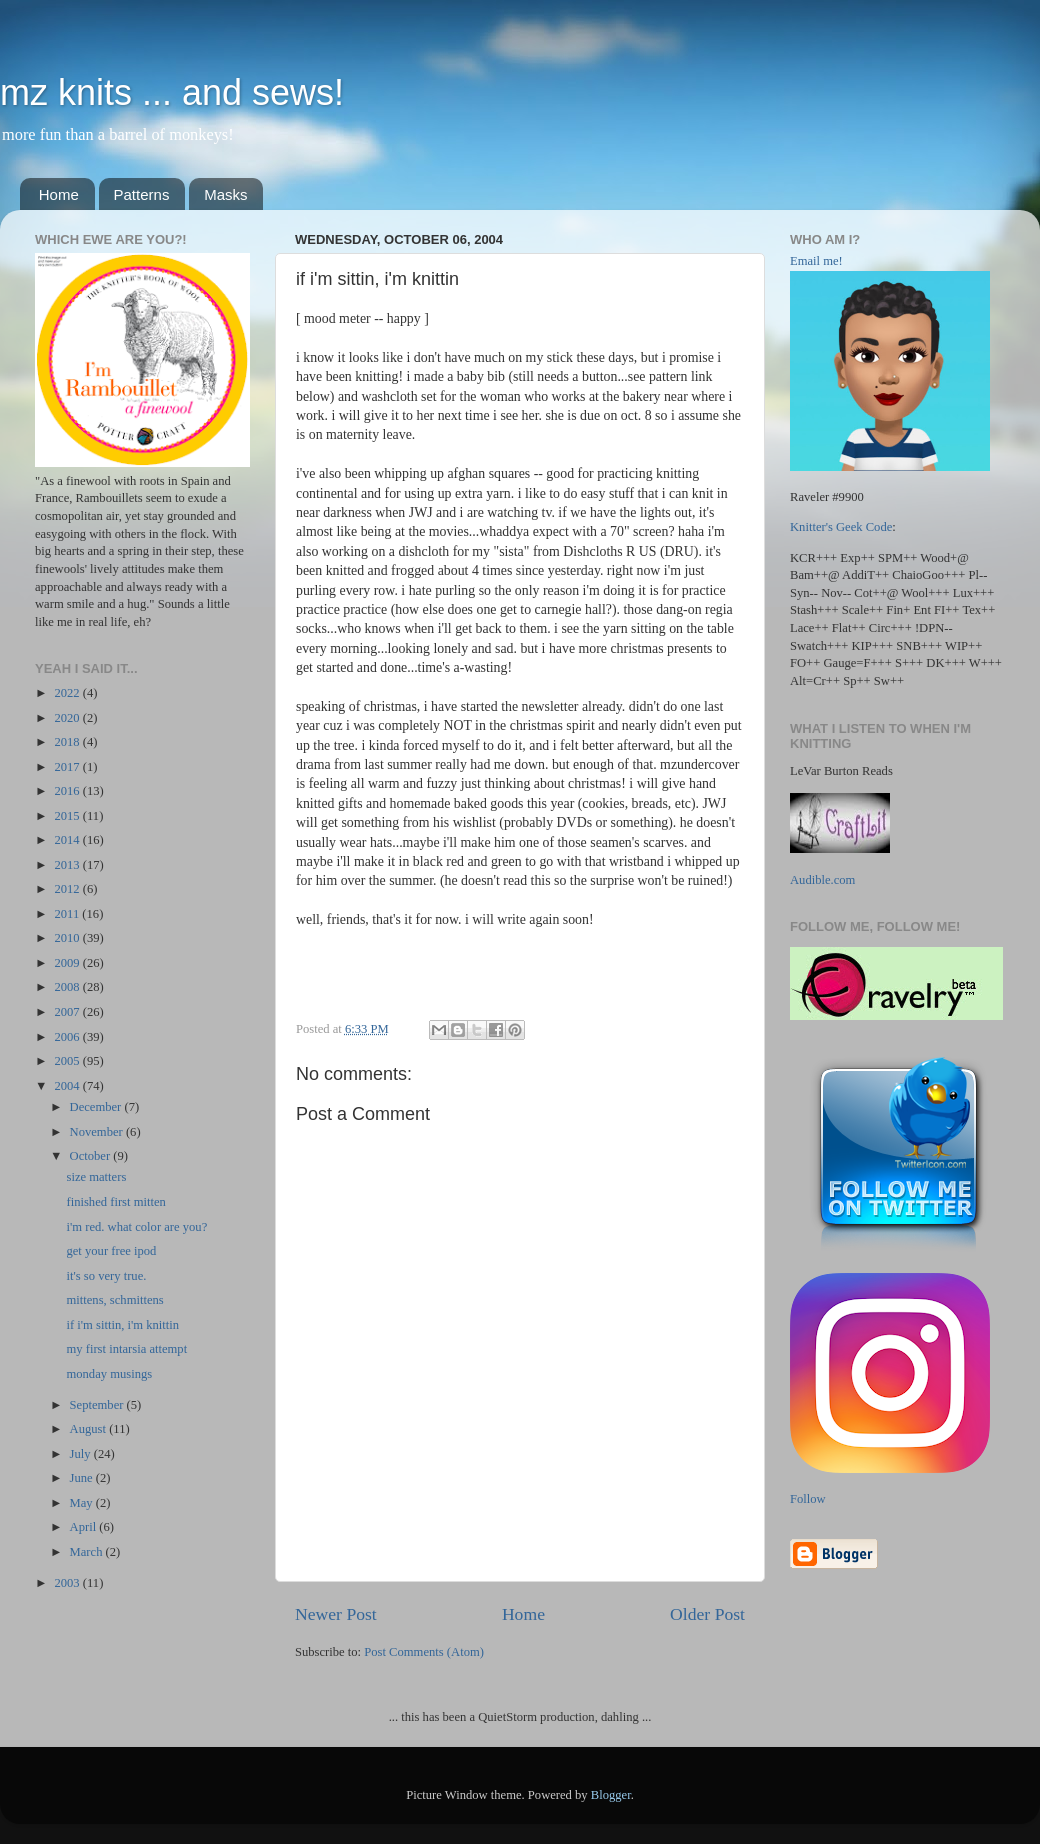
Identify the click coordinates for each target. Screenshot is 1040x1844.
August (90, 1429)
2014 (68, 840)
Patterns (142, 194)
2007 (68, 1012)
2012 (68, 889)
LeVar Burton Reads (841, 771)
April (85, 1527)
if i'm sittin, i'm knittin (122, 1325)
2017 (68, 767)
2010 (68, 938)
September (98, 1405)
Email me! (816, 261)
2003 (68, 1583)
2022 (68, 693)
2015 (68, 816)
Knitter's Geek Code (841, 527)
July (82, 1454)
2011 (68, 914)
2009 (68, 963)
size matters (96, 1177)
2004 (68, 1086)
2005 (68, 1061)
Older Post (707, 1614)
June (83, 1478)
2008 (68, 987)
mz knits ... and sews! (172, 92)
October (92, 1156)
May (83, 1503)
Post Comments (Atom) (424, 1652)
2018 (68, 742)
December (97, 1107)
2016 (68, 791)
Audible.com (822, 880)
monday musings (109, 1374)
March (88, 1552)
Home (59, 194)
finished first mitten (115, 1202)
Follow (808, 1499)
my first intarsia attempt (126, 1349)
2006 (68, 1037)
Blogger (611, 1795)
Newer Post (336, 1614)
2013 (68, 865)
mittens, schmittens (114, 1300)
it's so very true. (106, 1276)
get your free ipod (111, 1251)
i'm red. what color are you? (136, 1227)
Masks (225, 194)
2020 (68, 718)
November (98, 1132)
